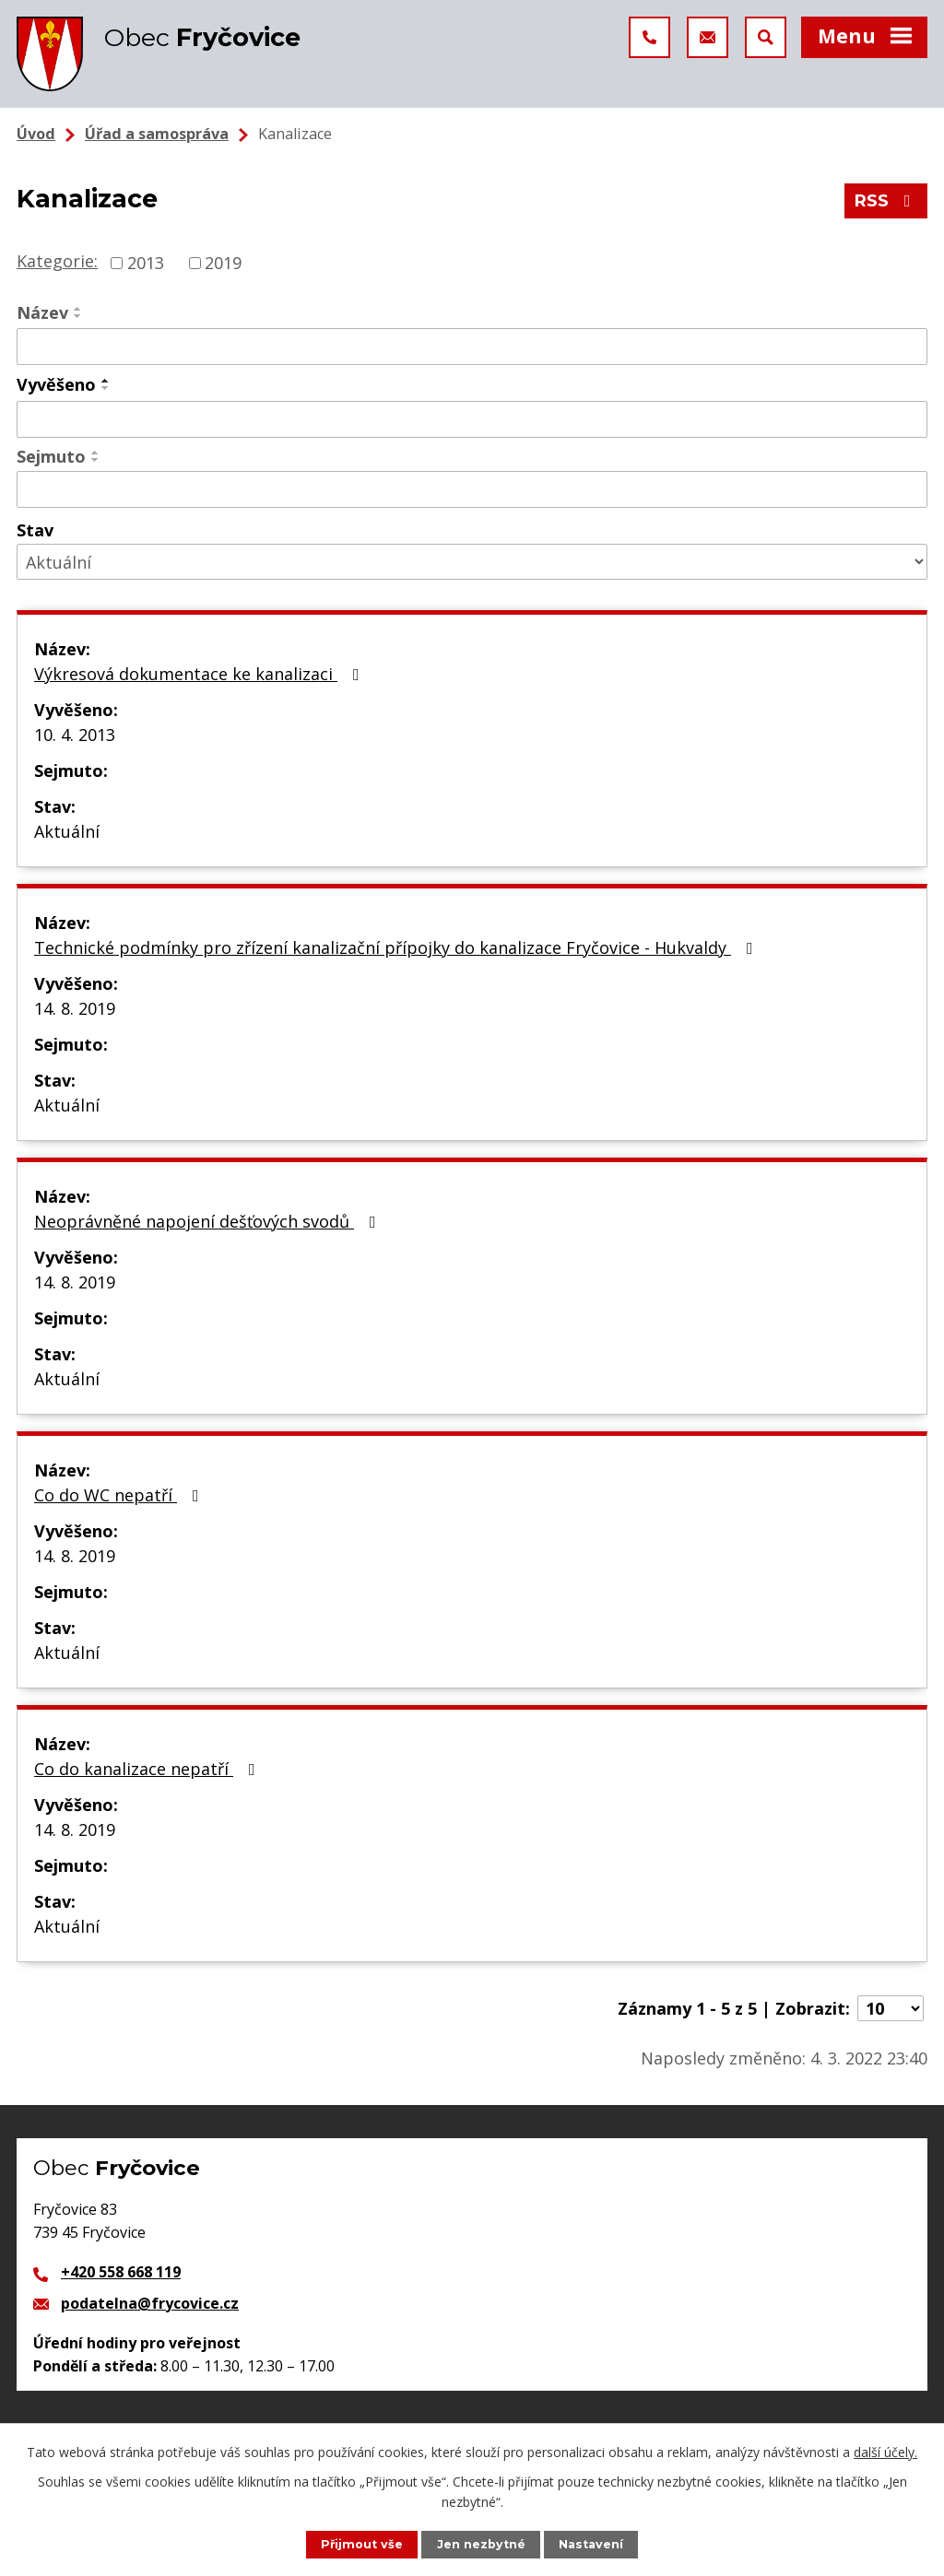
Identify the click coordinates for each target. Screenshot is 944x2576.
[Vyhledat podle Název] (472, 346)
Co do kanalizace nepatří (148, 1769)
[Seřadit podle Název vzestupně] (78, 308)
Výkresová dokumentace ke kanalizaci (200, 674)
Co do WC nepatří (120, 1495)
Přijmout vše (362, 2544)
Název (42, 312)
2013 (145, 263)
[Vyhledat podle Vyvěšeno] (472, 419)
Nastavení (591, 2544)
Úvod (36, 134)
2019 (223, 263)
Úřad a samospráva (157, 134)
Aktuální (67, 831)
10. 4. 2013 (74, 734)
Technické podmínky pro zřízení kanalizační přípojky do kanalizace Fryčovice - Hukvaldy (397, 947)
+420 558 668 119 (121, 2272)
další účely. (885, 2452)
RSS (886, 201)
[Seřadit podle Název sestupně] (78, 316)
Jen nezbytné (481, 2544)
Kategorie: (57, 261)
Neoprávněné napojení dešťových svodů (209, 1221)
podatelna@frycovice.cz (150, 2303)
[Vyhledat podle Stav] (472, 562)
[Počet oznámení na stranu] (890, 2008)
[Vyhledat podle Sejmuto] (472, 489)
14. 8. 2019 (74, 1008)
